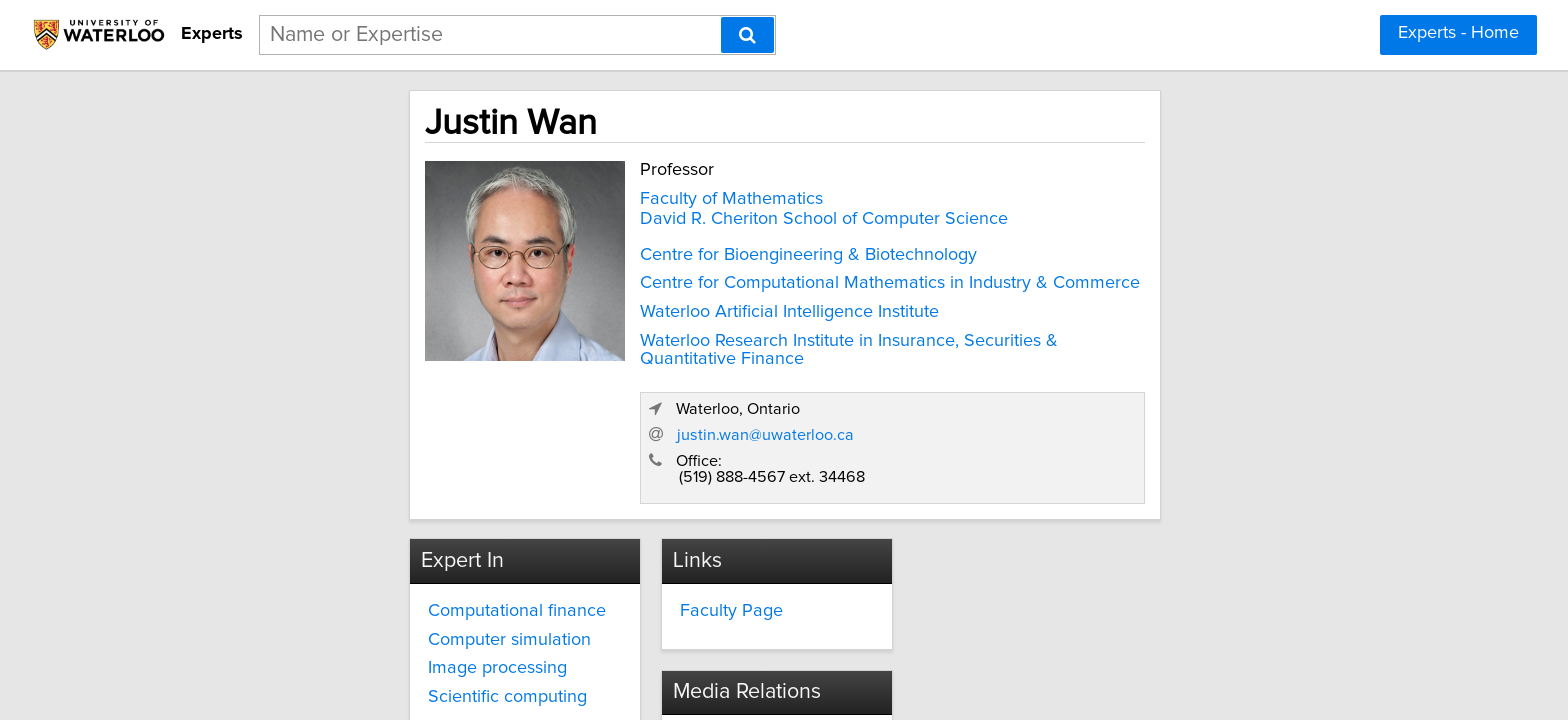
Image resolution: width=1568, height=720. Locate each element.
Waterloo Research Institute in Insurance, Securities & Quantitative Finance (717, 346)
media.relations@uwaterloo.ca (1074, 517)
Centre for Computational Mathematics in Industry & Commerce (708, 279)
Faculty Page (657, 481)
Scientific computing (334, 568)
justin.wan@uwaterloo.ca (1127, 302)
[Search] (747, 35)
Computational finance (344, 481)
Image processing (324, 539)
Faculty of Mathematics (549, 195)
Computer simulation (336, 510)
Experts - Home (1458, 33)
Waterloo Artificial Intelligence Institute (607, 308)
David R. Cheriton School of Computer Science (642, 215)
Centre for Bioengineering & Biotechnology (626, 251)
